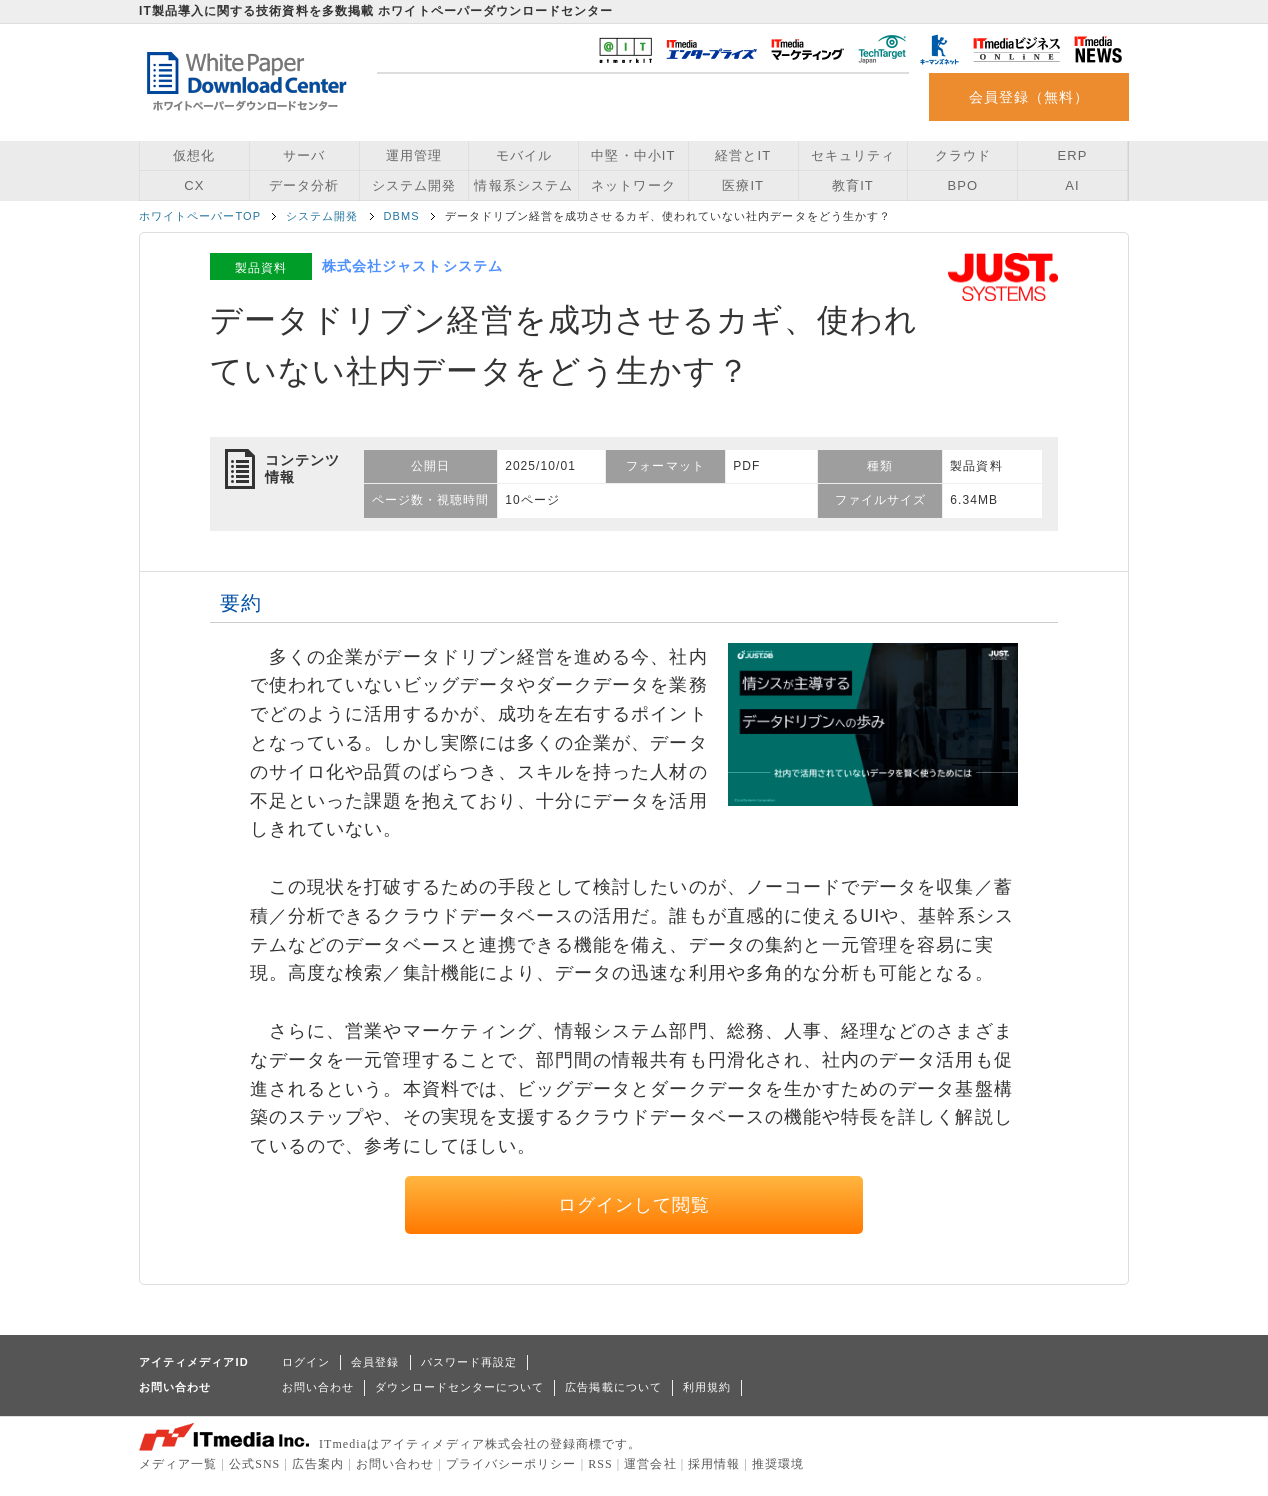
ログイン (306, 1362)
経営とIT (743, 155)
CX (194, 185)
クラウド (963, 155)
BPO (962, 185)
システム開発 (414, 185)
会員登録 (375, 1362)
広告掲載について (613, 1387)
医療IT (743, 185)
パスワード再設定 (469, 1362)
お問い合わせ (318, 1387)
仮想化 (194, 155)
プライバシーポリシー (511, 1464)
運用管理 (414, 155)
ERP (1073, 155)
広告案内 (318, 1464)
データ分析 (304, 185)
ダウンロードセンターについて (459, 1387)
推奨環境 (778, 1464)
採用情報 (714, 1464)
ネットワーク (633, 185)
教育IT (853, 185)
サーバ (304, 155)
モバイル (524, 155)
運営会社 (650, 1464)
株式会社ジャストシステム (412, 266)
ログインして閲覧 (634, 1205)
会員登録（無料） (1029, 97)
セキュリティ (853, 155)
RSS (600, 1464)
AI (1072, 185)
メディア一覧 (178, 1464)
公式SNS (254, 1464)
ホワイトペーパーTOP (200, 216)
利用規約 (707, 1387)
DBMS (402, 216)
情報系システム (523, 185)
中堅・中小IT (633, 155)
